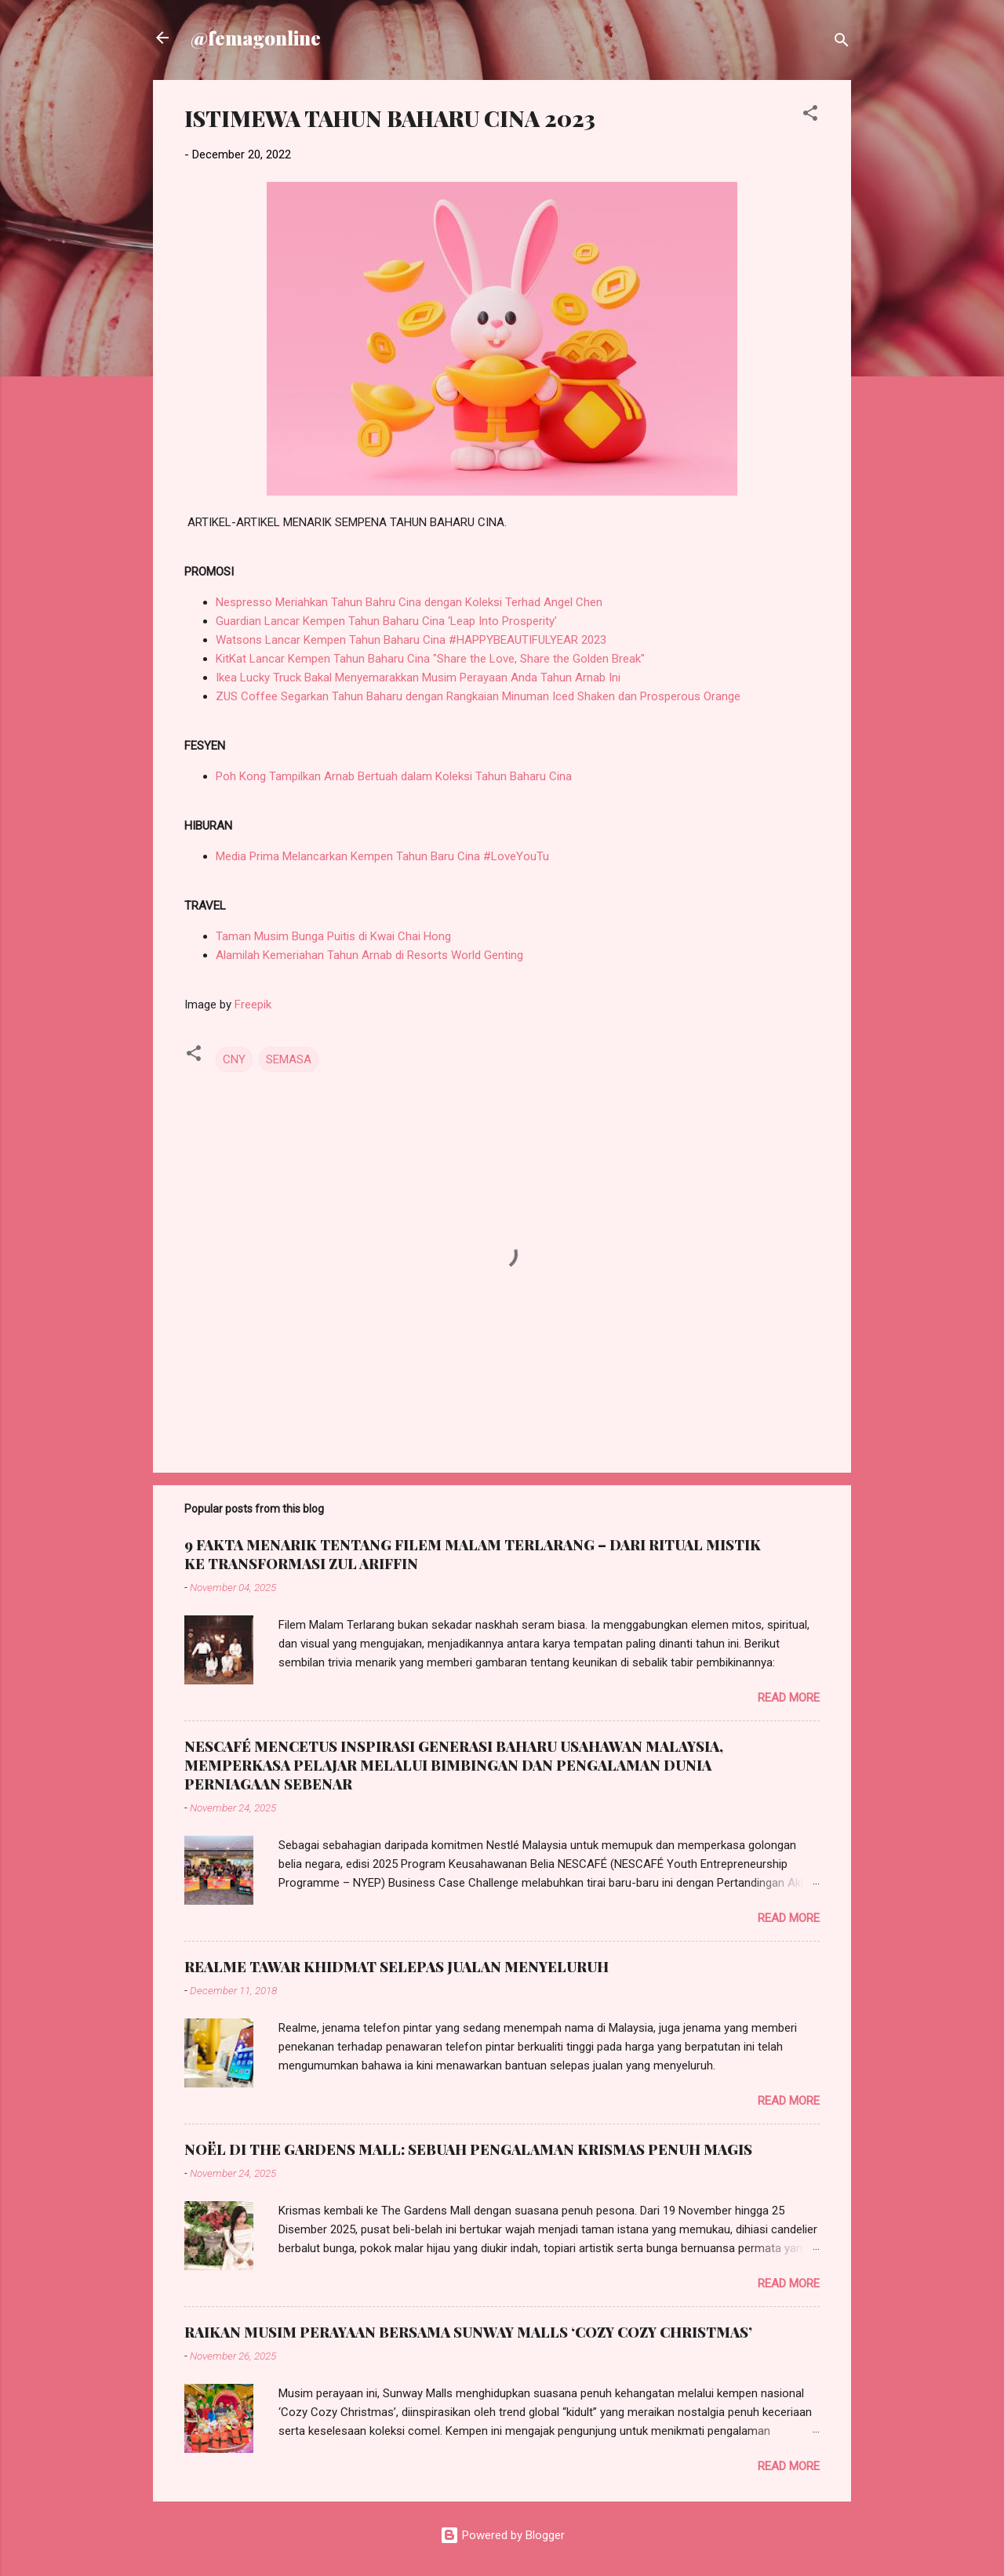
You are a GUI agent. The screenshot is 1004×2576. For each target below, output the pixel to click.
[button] (810, 116)
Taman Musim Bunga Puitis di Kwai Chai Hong (333, 936)
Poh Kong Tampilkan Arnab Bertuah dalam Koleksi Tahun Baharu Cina (394, 776)
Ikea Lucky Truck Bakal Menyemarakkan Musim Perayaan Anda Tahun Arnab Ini (418, 677)
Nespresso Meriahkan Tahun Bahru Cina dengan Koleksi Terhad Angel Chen (409, 602)
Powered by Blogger (502, 2535)
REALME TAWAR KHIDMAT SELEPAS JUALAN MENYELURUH (396, 1966)
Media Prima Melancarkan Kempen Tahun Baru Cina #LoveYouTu (382, 856)
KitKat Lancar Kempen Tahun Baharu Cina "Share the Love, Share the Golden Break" (430, 659)
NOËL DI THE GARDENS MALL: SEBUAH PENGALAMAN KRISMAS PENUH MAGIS (468, 2149)
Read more (789, 1698)
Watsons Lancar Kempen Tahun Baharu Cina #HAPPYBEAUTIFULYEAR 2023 (411, 640)
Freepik (253, 1004)
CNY (234, 1059)
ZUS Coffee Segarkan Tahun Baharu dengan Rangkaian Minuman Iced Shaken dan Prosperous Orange (480, 696)
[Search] (841, 43)
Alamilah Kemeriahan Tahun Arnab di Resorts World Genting (369, 955)
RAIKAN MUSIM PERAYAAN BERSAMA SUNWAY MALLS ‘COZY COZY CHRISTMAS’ (468, 2332)
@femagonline (256, 37)
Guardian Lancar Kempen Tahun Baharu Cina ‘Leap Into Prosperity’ (386, 621)
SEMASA (288, 1059)
